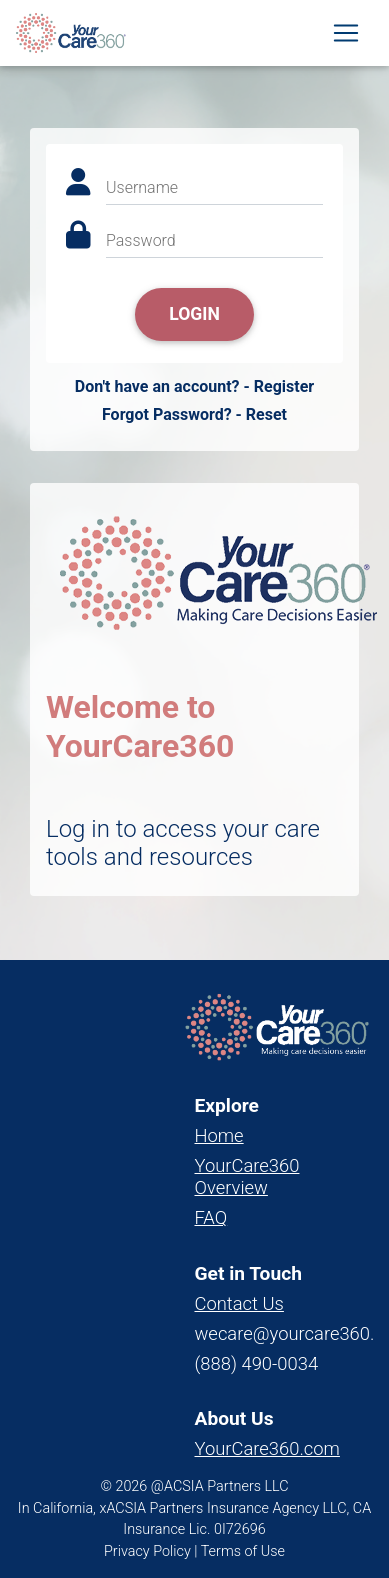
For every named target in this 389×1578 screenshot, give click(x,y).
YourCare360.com (267, 1448)
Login (194, 314)
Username (142, 187)
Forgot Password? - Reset (194, 414)
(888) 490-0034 (257, 1363)
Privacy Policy (147, 1551)
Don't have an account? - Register (194, 386)
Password (141, 240)
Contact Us (239, 1303)
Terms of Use (243, 1551)
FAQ (211, 1217)
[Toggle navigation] (346, 33)
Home (219, 1135)
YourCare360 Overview (247, 1176)
